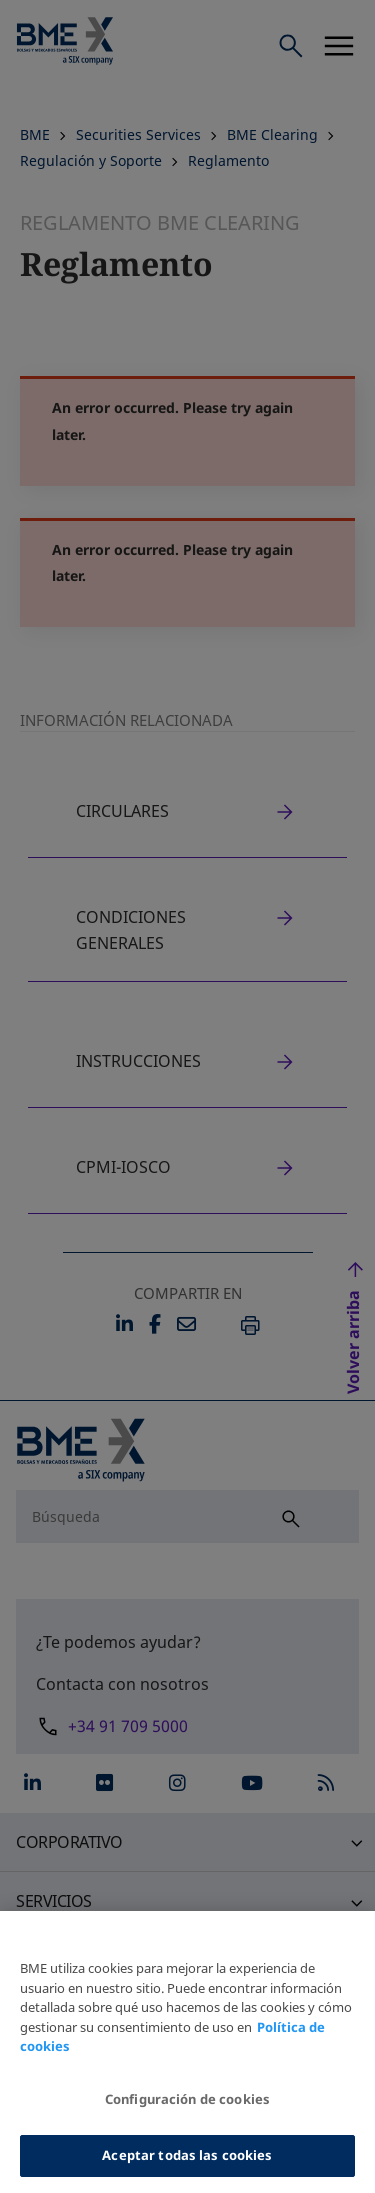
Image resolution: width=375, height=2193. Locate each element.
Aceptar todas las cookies (187, 2168)
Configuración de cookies (187, 2112)
